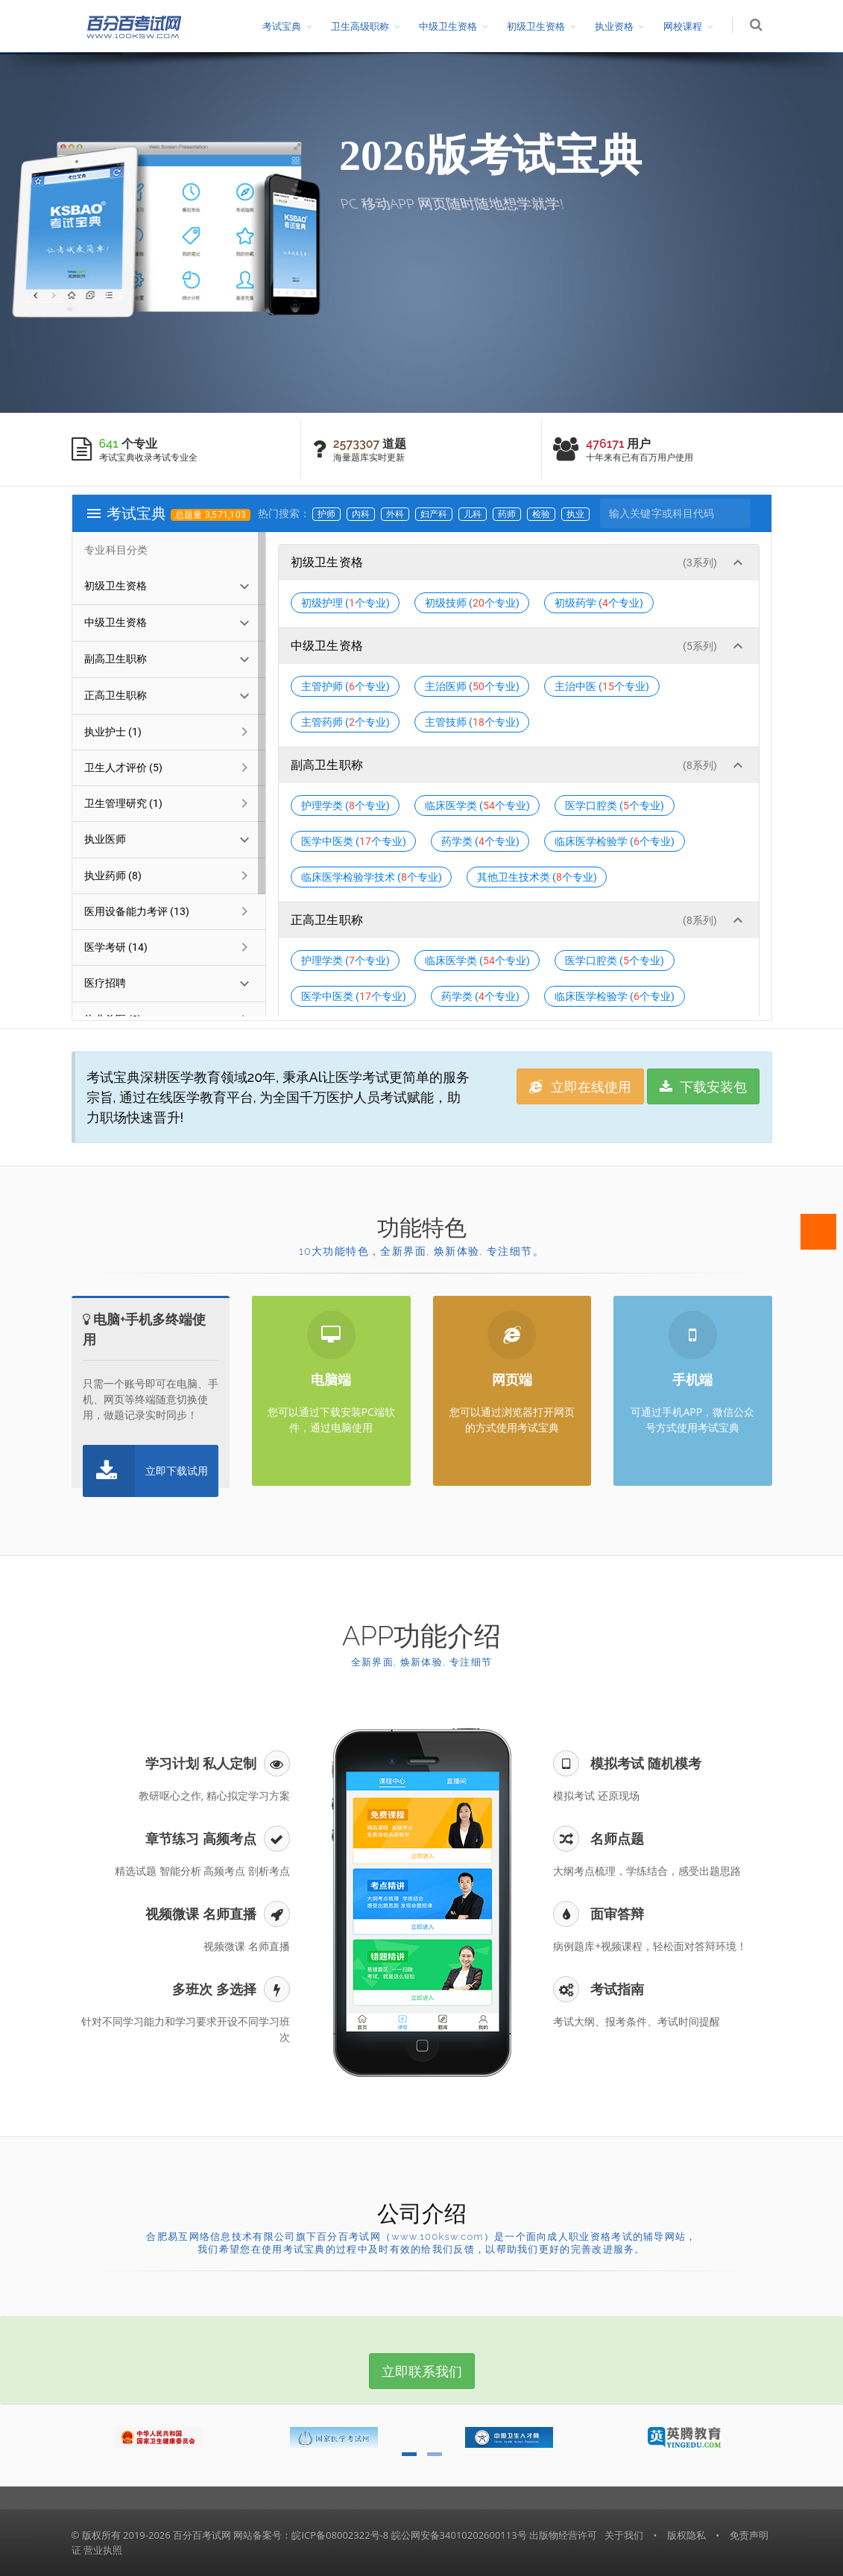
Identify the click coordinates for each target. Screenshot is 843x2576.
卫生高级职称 (361, 26)
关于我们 (623, 2535)
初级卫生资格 (537, 26)
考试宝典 (283, 26)
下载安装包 (704, 1086)
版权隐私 (686, 2535)
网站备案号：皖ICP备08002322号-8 (310, 2535)
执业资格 (615, 26)
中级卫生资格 (449, 26)
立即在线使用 (580, 1086)
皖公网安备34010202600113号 (459, 2535)
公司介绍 (422, 2213)
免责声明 (749, 2535)
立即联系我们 (422, 2371)
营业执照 (102, 2550)
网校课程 (684, 26)
